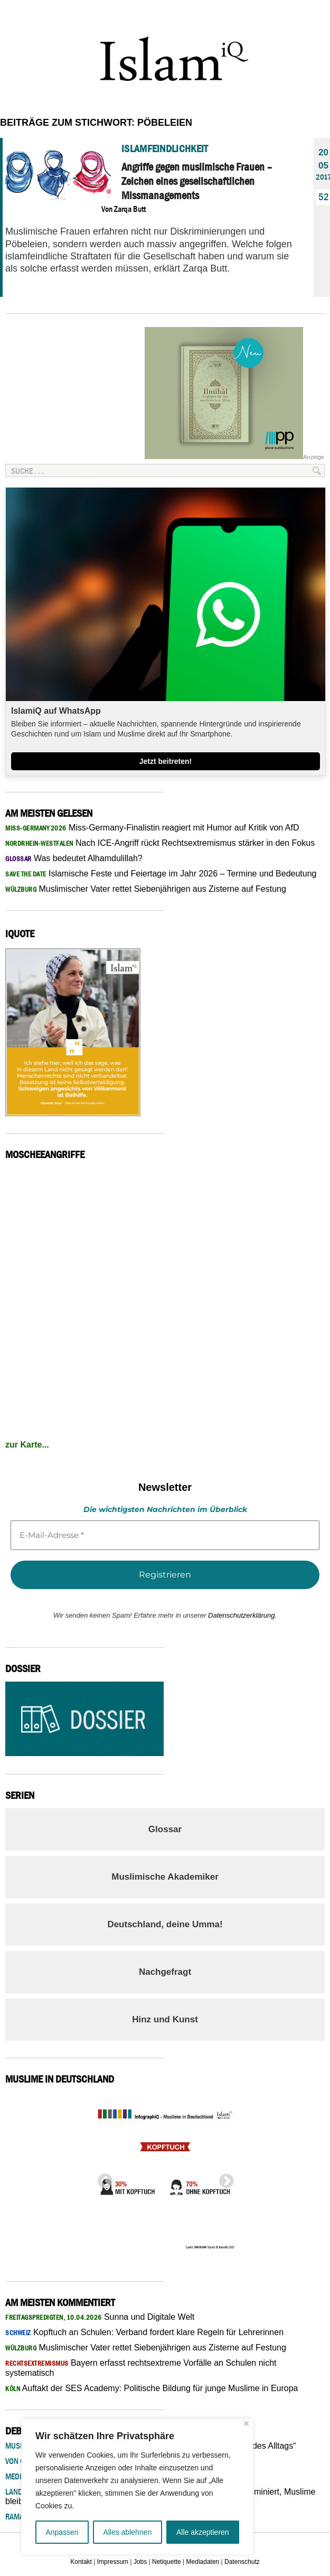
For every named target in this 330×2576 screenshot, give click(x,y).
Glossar (165, 1829)
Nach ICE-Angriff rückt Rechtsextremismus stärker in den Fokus (160, 842)
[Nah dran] (246, 2423)
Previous (102, 2178)
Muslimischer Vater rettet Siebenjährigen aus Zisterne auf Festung (145, 888)
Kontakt (81, 2561)
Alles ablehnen (127, 2532)
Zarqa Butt (130, 208)
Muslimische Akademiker (165, 1877)
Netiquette (166, 2561)
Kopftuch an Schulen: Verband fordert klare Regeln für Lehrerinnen (144, 2332)
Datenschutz (242, 2561)
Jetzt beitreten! (165, 761)
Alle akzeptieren (202, 2532)
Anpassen (61, 2532)
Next (223, 2178)
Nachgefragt (165, 1972)
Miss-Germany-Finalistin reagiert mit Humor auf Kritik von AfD (152, 827)
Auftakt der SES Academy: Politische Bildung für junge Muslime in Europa (151, 2388)
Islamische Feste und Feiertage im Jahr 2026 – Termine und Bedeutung (161, 873)
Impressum (112, 2561)
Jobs (140, 2561)
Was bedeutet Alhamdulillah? (74, 858)
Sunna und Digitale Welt (99, 2316)
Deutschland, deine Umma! (164, 1924)
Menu (311, 14)
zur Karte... (27, 1444)
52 (321, 196)
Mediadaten (203, 2561)
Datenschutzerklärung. (242, 1615)
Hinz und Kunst (165, 2019)
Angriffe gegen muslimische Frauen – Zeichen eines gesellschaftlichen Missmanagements (196, 181)
